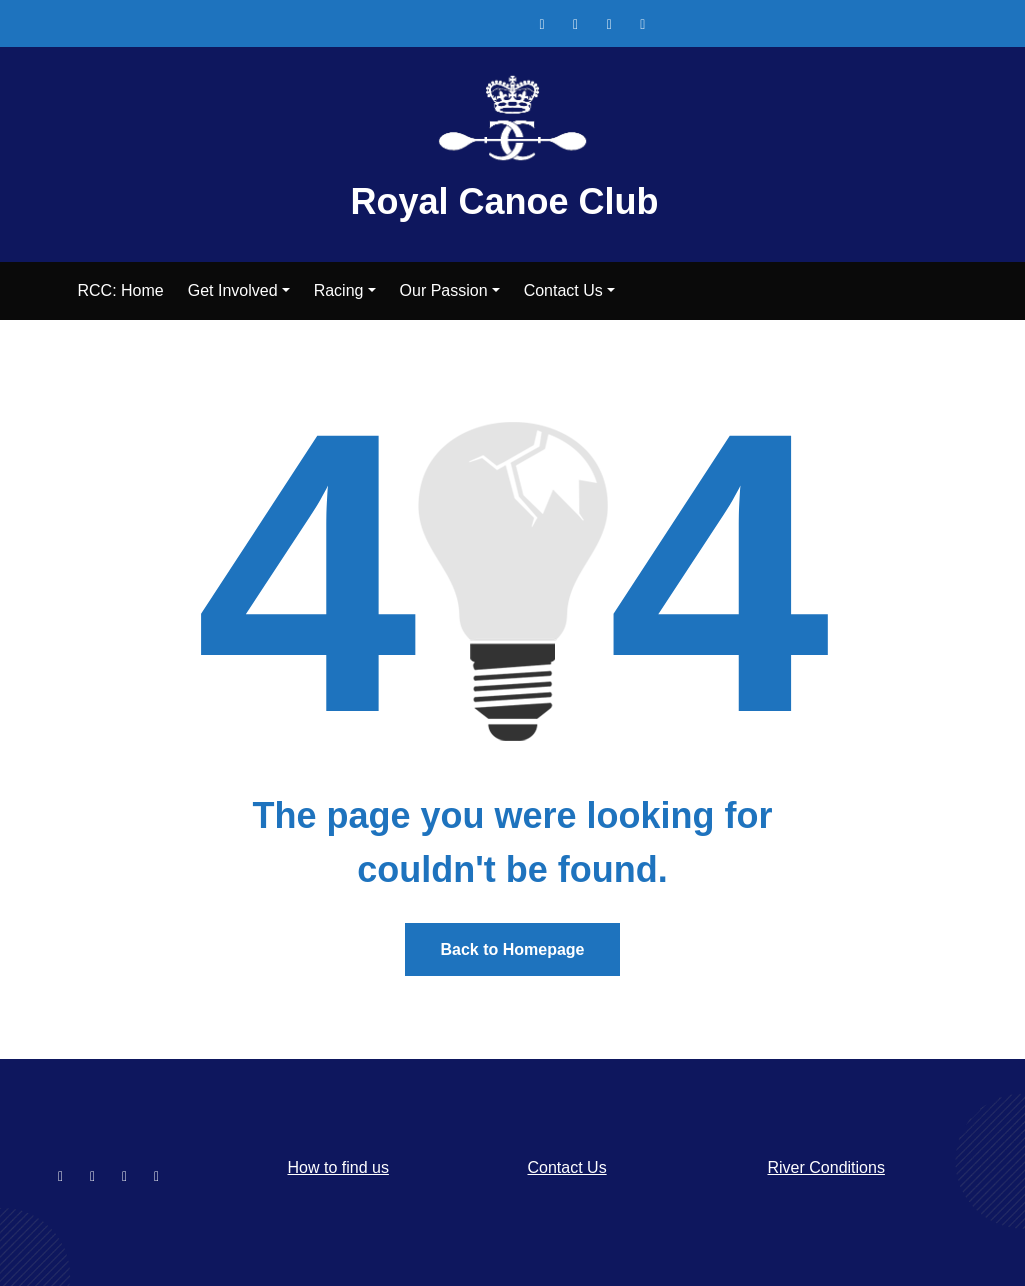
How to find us (338, 1167)
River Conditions (826, 1167)
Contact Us (567, 1167)
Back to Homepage (512, 949)
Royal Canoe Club (504, 201)
